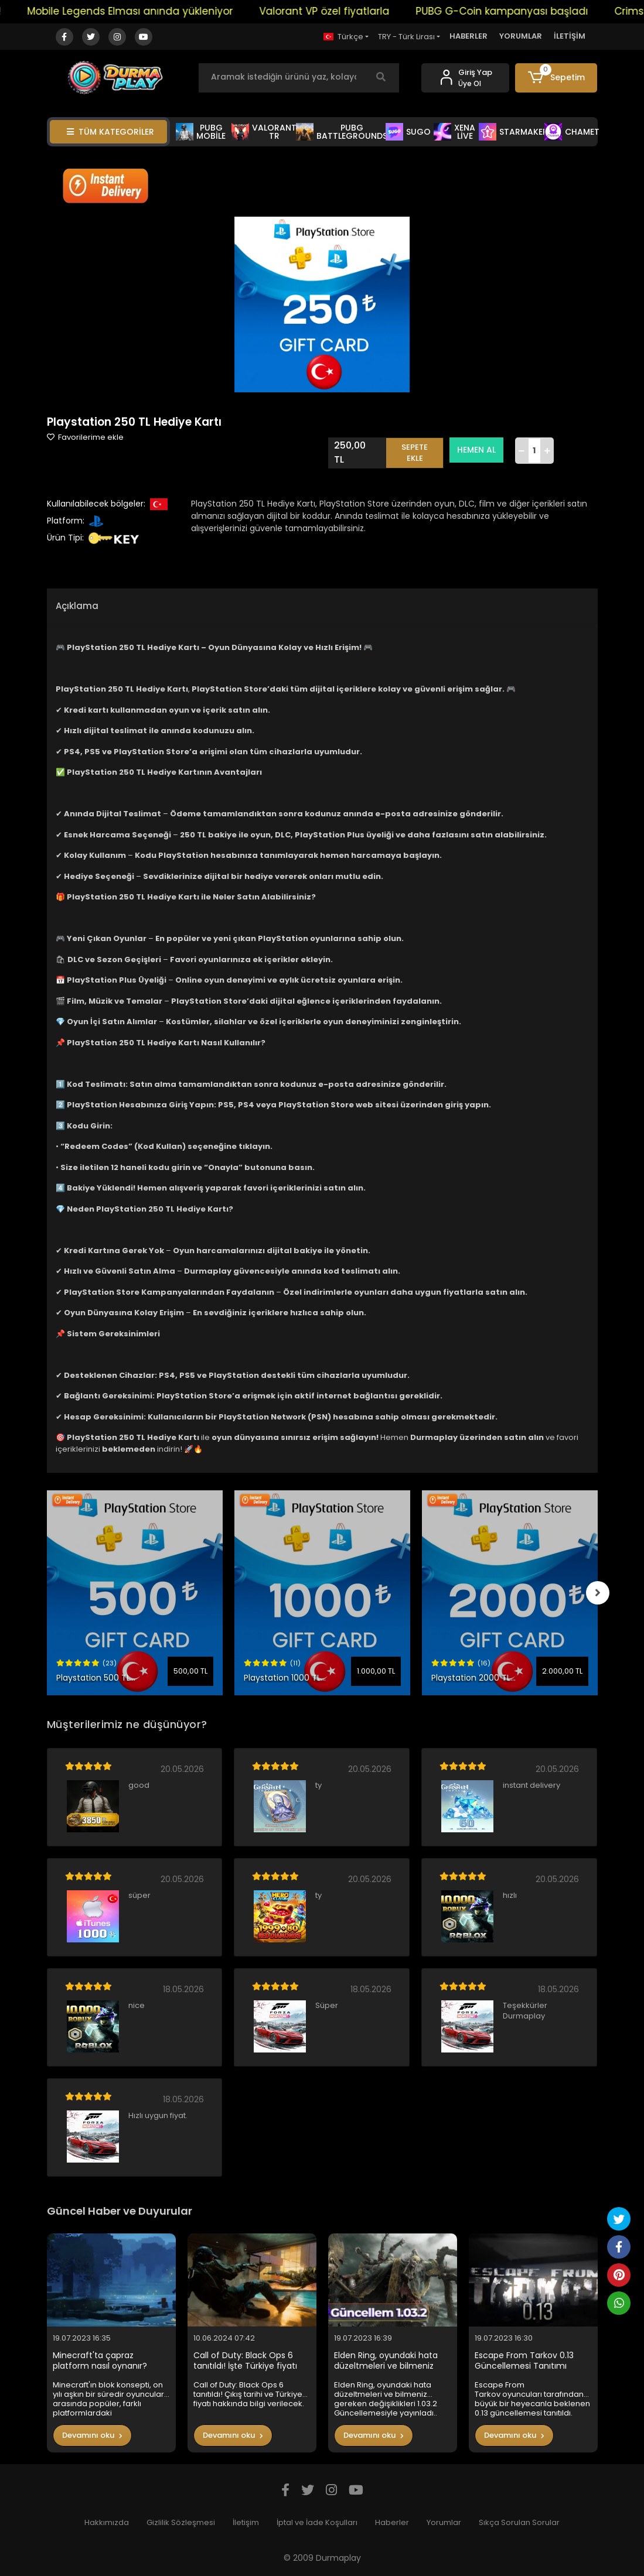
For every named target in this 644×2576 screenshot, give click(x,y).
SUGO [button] (408, 132)
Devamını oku (92, 2435)
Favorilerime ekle (85, 437)
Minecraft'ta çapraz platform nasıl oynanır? (100, 2361)
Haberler (392, 2522)
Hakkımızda (106, 2522)
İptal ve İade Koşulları (317, 2522)
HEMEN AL (476, 450)
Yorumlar (444, 2522)
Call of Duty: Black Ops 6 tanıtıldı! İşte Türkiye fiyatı (245, 2361)
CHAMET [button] (572, 132)
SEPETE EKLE (414, 453)
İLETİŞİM (569, 36)
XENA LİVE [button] (454, 132)
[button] (556, 78)
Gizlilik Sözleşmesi (180, 2522)
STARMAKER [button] (513, 132)
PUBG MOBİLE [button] (201, 132)
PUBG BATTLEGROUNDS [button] (341, 132)
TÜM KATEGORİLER (110, 132)
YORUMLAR (520, 36)
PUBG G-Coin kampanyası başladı (516, 11)
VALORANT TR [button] (264, 132)
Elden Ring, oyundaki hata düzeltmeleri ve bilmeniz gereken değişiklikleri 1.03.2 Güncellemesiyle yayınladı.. (389, 2361)
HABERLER (468, 36)
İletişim (246, 2522)
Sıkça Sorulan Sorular (519, 2522)
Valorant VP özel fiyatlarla (338, 11)
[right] (597, 1593)
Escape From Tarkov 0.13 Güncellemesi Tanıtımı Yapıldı (524, 2361)
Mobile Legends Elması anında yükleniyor (144, 11)
